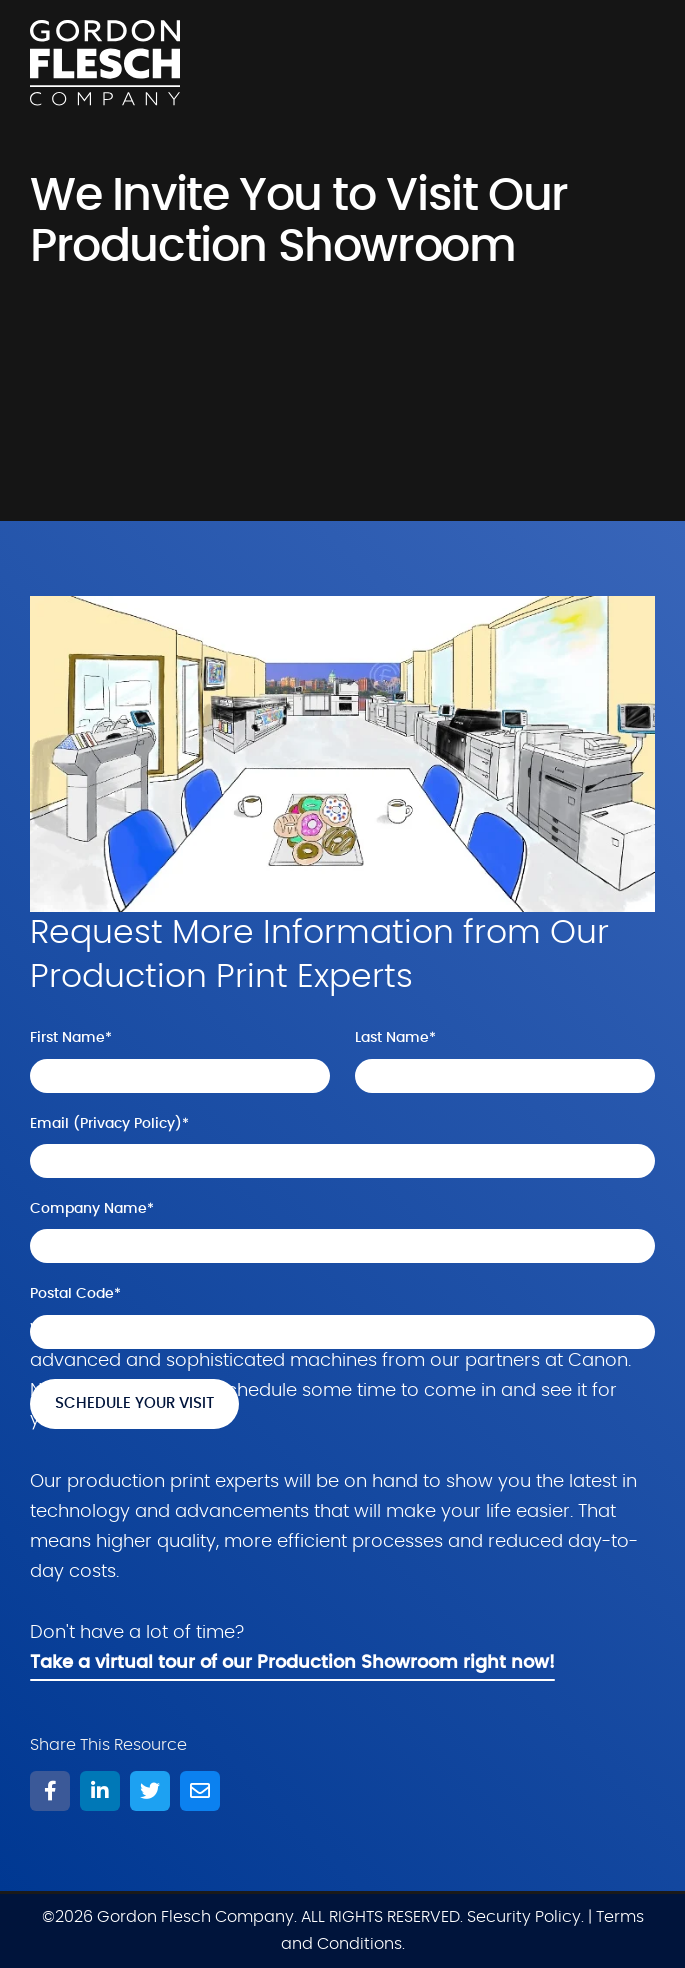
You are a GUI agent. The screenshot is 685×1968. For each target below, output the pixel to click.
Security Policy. (525, 1917)
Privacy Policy (127, 1124)
